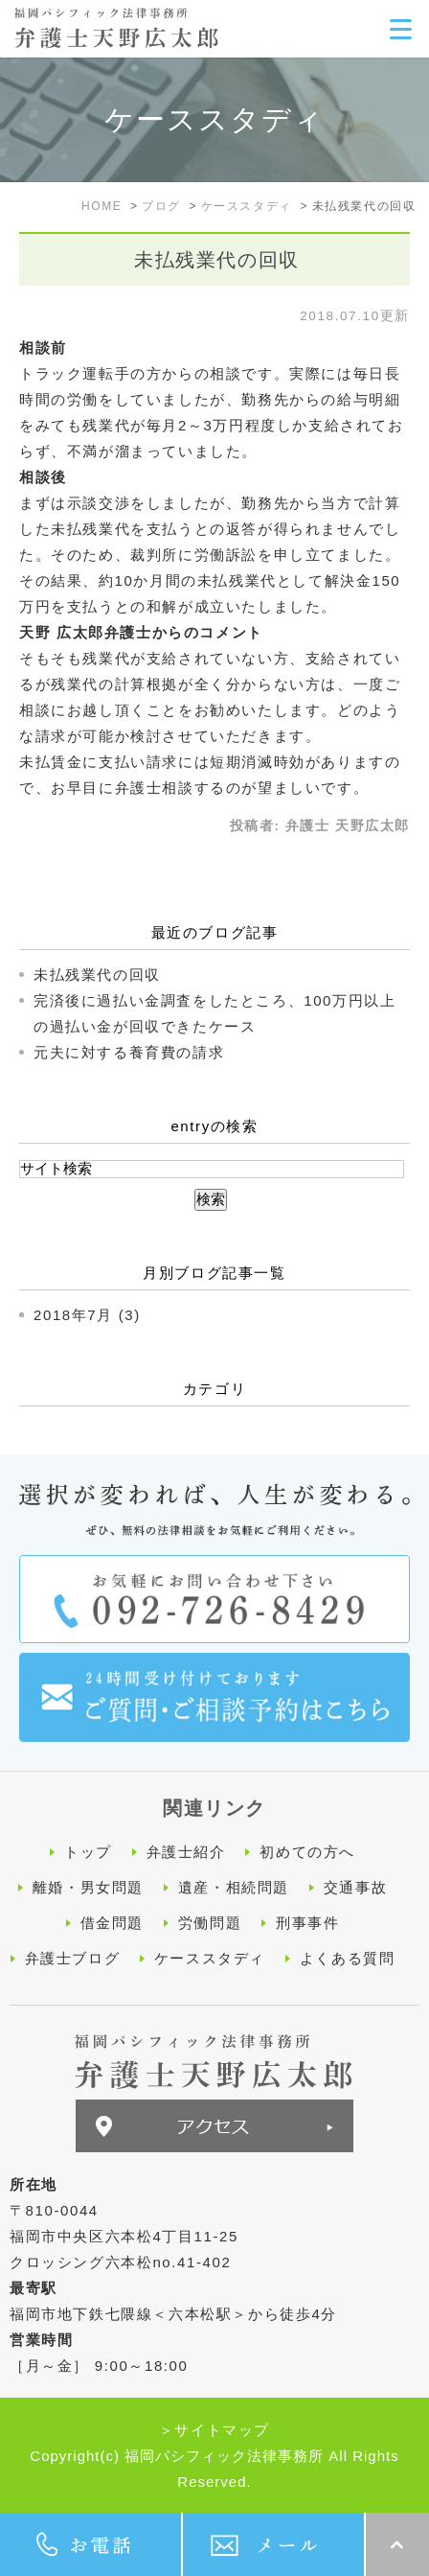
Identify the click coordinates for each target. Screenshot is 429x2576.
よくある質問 (347, 1958)
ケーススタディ (246, 206)
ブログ (161, 206)
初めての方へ (307, 1852)
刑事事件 (307, 1923)
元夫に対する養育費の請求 (129, 1052)
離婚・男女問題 (88, 1887)
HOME (101, 206)
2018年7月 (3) (87, 1315)
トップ (88, 1852)
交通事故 (355, 1887)
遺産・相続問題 (233, 1887)
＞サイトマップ (214, 2430)
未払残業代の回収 (97, 974)
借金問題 (112, 1923)
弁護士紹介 (186, 1852)
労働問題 (209, 1923)
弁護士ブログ (73, 1958)
